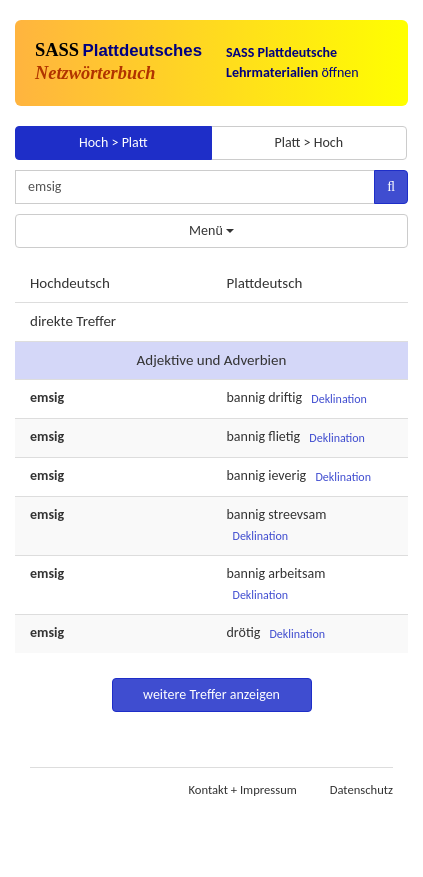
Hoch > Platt (113, 142)
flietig (284, 436)
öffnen (292, 62)
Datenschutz (361, 789)
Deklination (339, 399)
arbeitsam (296, 573)
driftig (285, 397)
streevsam (297, 514)
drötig (244, 632)
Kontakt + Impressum (243, 789)
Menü (211, 230)
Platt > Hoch (308, 142)
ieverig (287, 475)
